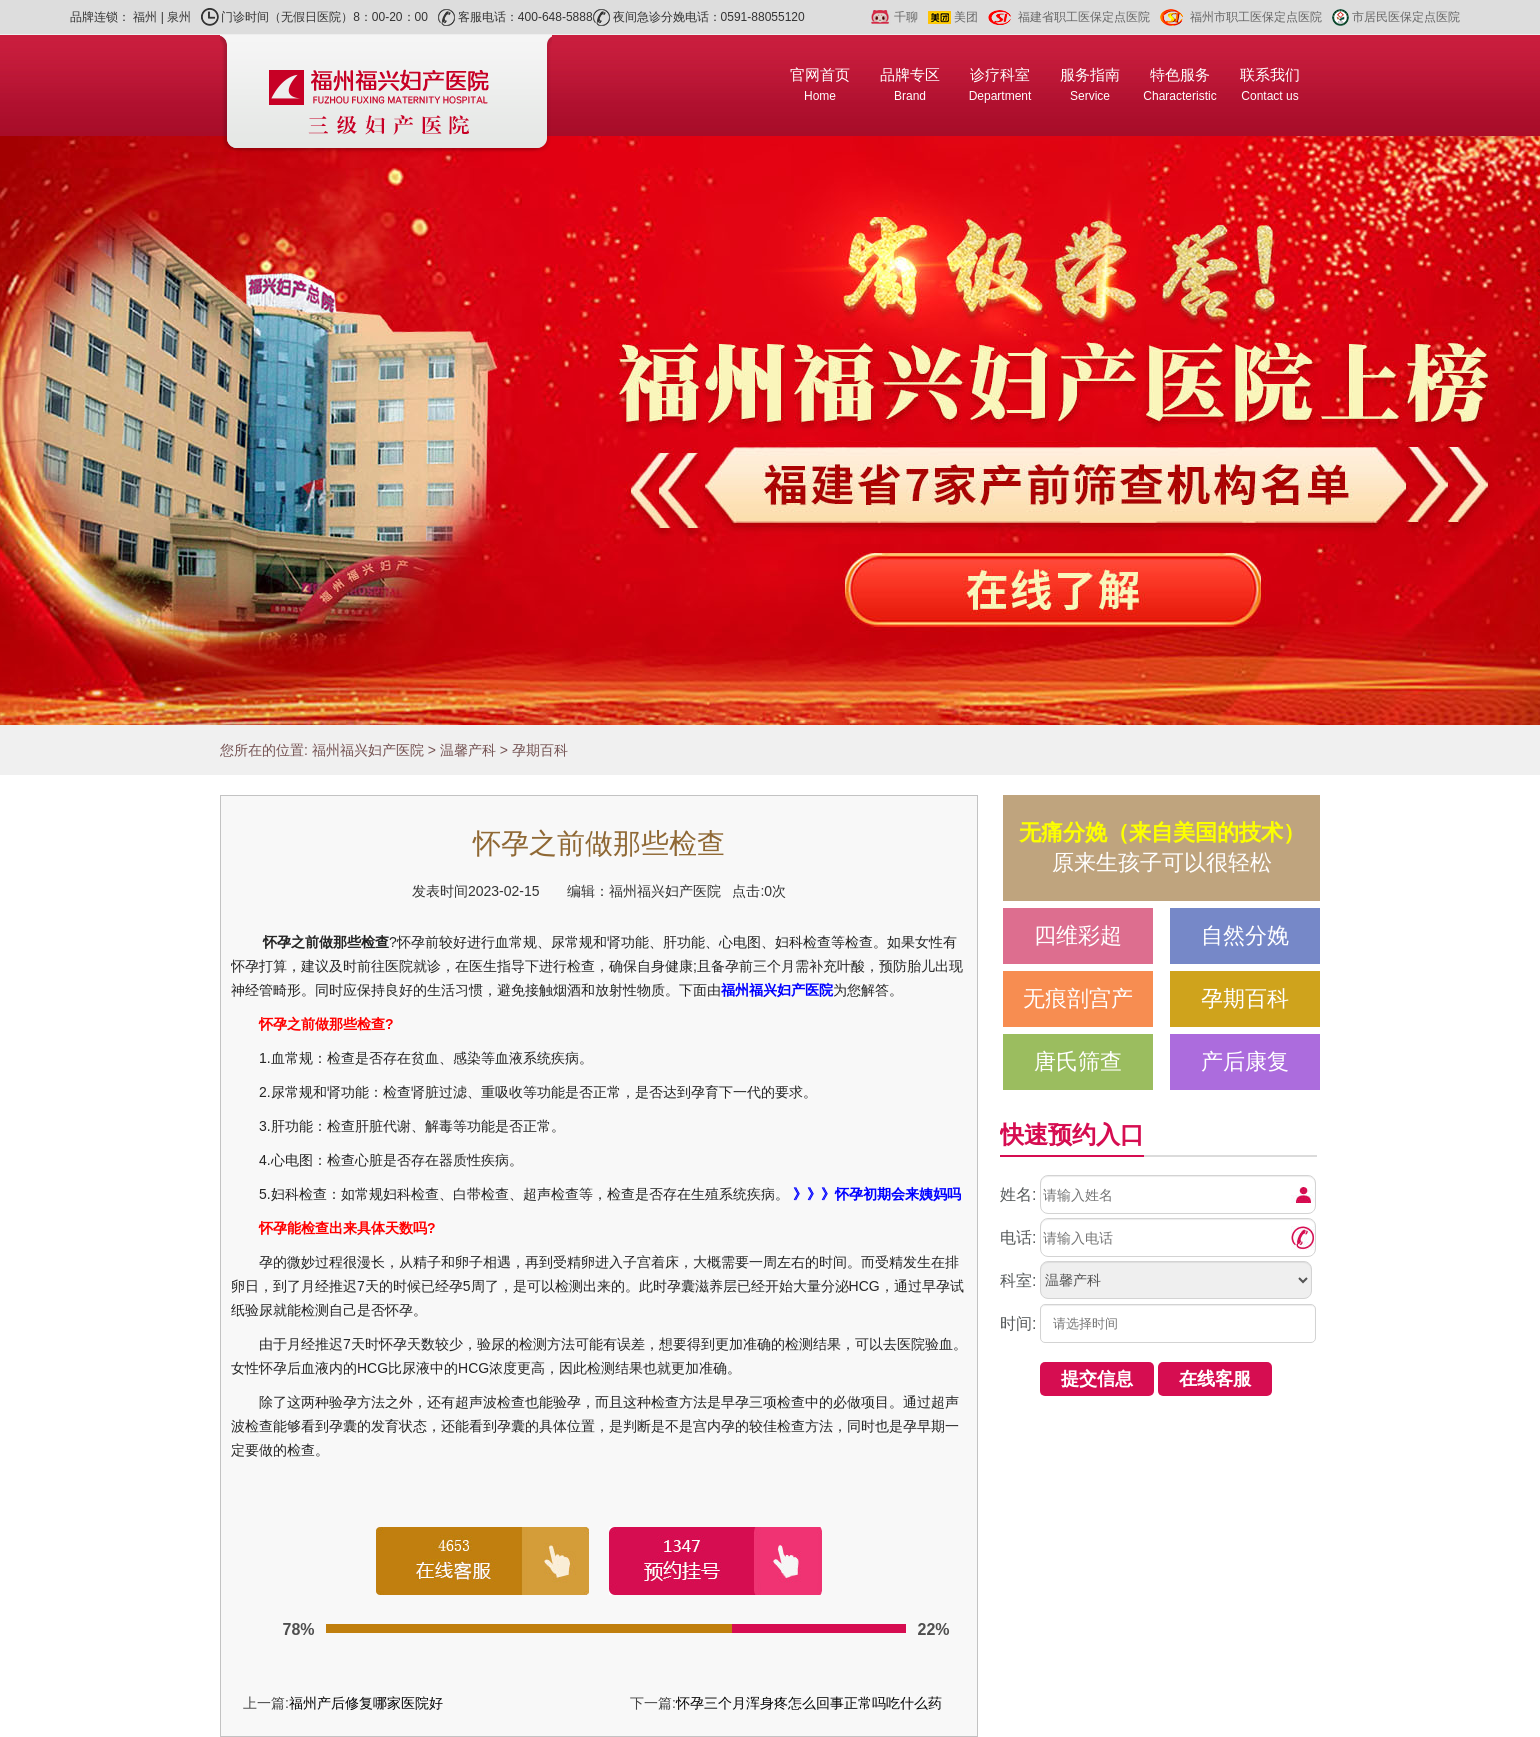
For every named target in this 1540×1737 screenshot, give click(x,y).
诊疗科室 (1000, 84)
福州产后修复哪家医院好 (366, 1703)
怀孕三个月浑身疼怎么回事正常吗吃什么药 (809, 1703)
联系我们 (1270, 84)
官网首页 (820, 84)
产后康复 (1245, 1061)
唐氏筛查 (1078, 1061)
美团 (966, 17)
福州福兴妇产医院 (368, 750)
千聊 (906, 17)
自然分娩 (1245, 935)
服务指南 (1090, 84)
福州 (145, 17)
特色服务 (1179, 84)
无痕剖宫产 (1078, 998)
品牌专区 (910, 84)
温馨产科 (468, 750)
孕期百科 (540, 750)
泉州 (179, 17)
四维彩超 (1078, 935)
